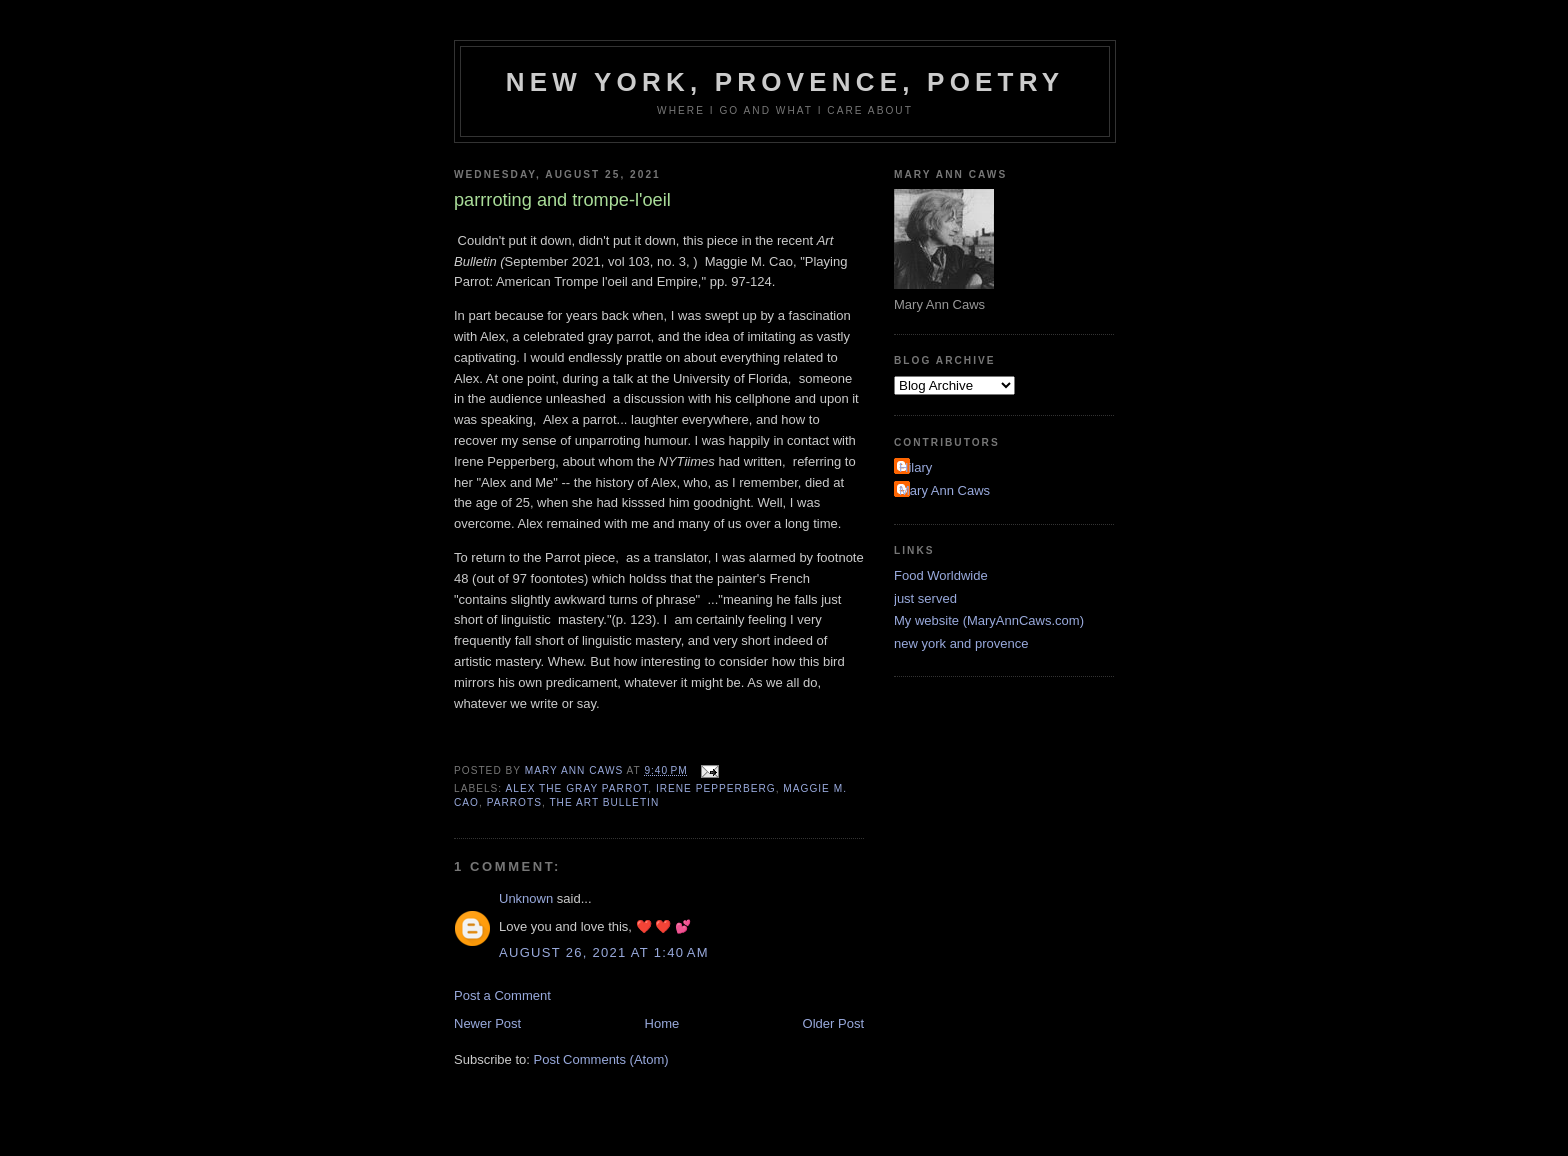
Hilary (915, 467)
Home (662, 1023)
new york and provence (961, 643)
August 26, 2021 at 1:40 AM (604, 952)
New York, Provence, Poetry (785, 82)
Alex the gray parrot (576, 788)
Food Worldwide (941, 575)
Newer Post (487, 1023)
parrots (514, 802)
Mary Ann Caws (944, 490)
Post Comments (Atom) (601, 1059)
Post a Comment (502, 995)
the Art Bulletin (604, 802)
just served (925, 598)
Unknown (526, 898)
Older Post (833, 1023)
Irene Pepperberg (716, 788)
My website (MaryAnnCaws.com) (989, 620)
